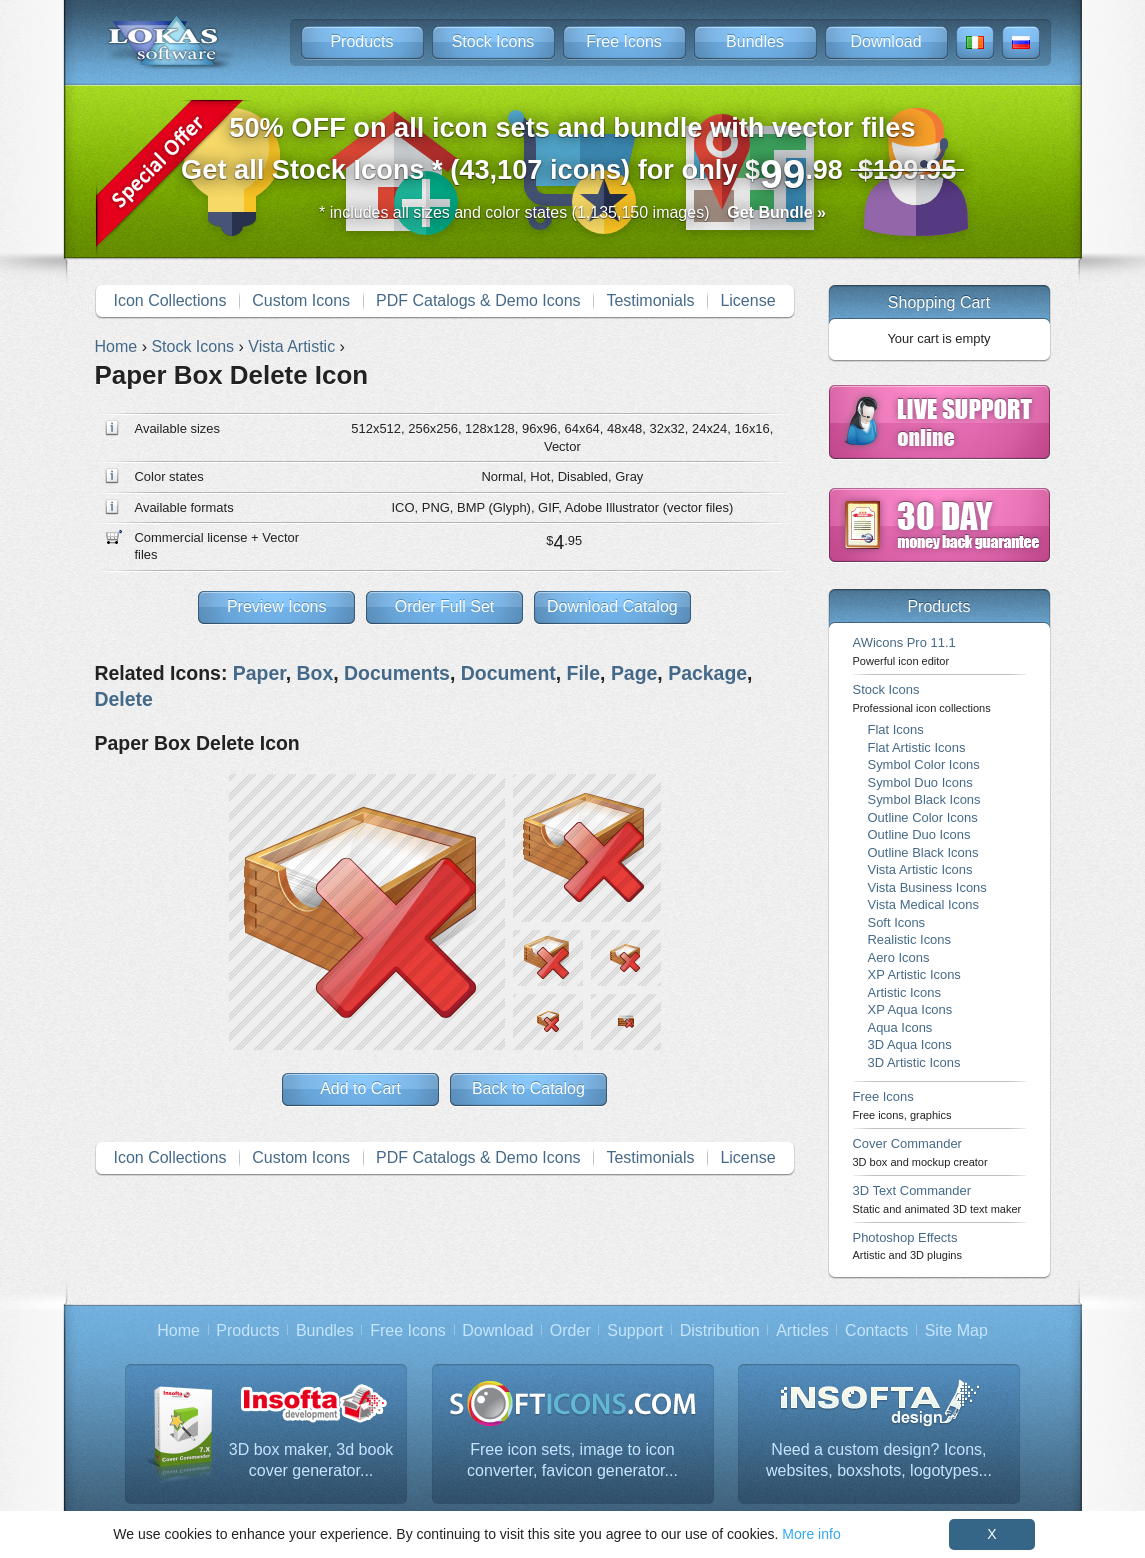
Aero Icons (899, 957)
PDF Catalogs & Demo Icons (478, 300)
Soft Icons (897, 922)
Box (315, 673)
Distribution (720, 1330)
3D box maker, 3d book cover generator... (311, 1460)
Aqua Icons (900, 1027)
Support (635, 1330)
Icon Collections (169, 300)
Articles (802, 1330)
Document (508, 673)
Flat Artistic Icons (917, 747)
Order (570, 1330)
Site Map (956, 1330)
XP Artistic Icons (914, 974)
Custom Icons (301, 300)
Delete (124, 699)
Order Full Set (445, 606)
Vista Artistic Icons (920, 869)
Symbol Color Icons (924, 764)
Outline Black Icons (923, 852)
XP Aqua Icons (910, 1009)
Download (885, 41)
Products (361, 41)
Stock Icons (493, 41)
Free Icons (624, 41)
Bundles (755, 41)
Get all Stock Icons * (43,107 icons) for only (572, 154)
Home (178, 1330)
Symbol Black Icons (924, 799)
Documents (397, 673)
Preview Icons (277, 606)
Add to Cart (360, 1088)
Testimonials (650, 300)
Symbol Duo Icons (920, 782)
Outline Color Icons (923, 817)
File (583, 673)
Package (707, 673)
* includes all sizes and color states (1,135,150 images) (572, 212)
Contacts (876, 1330)
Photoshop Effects (907, 1245)
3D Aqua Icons (910, 1044)
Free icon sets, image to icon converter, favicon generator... (572, 1460)
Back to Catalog (528, 1088)
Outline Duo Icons (919, 834)
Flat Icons (896, 729)
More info (811, 1534)
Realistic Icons (910, 939)
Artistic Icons (904, 992)
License (747, 300)
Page (634, 673)
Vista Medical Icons (923, 904)
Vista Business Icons (927, 887)
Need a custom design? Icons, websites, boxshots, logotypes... (879, 1460)
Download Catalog (612, 606)
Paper (259, 673)
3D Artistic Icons (914, 1062)
